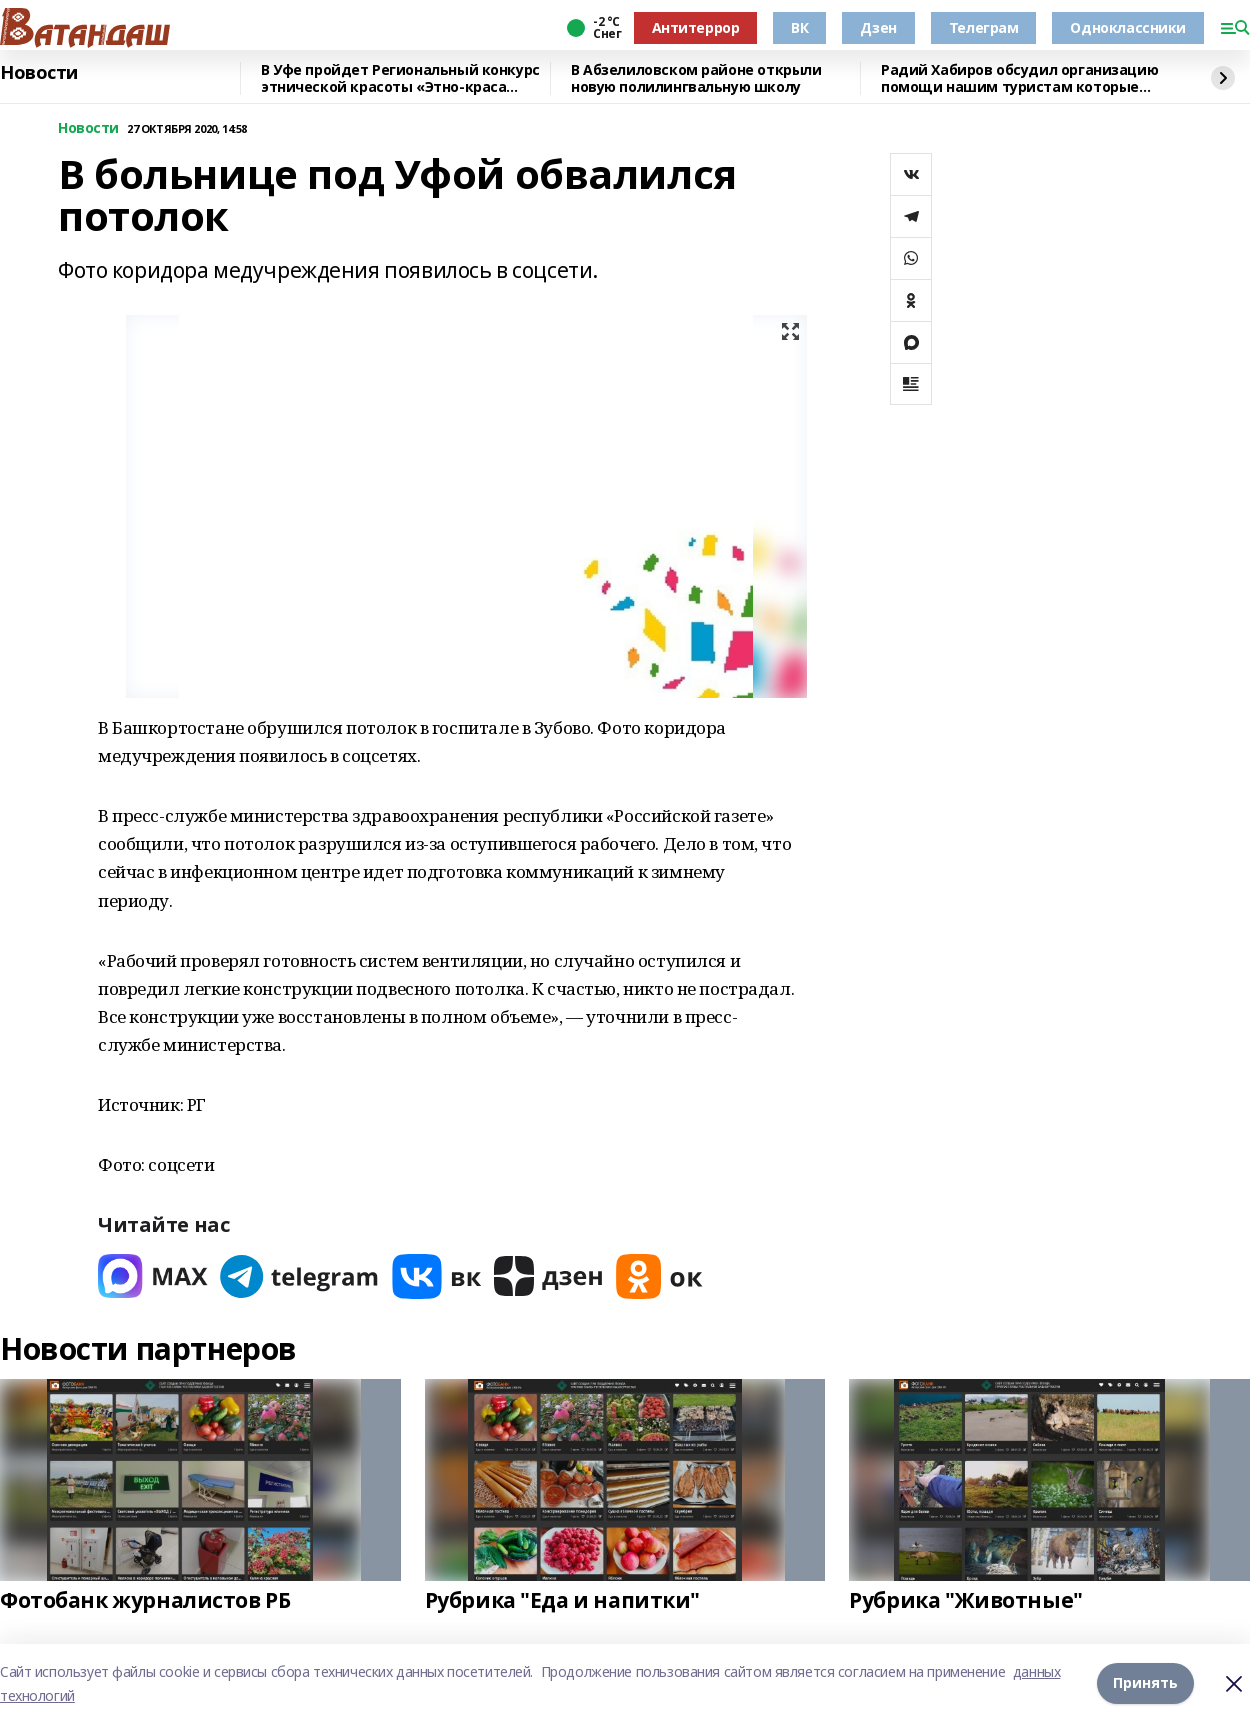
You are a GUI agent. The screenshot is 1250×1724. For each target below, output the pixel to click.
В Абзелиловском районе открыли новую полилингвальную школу (696, 78)
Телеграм (984, 27)
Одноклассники (1128, 27)
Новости (39, 73)
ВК (799, 27)
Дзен (878, 27)
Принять (1145, 1683)
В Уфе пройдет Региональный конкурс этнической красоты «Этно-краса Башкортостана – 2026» (400, 78)
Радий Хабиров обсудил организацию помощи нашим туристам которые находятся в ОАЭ (1019, 78)
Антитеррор (696, 27)
